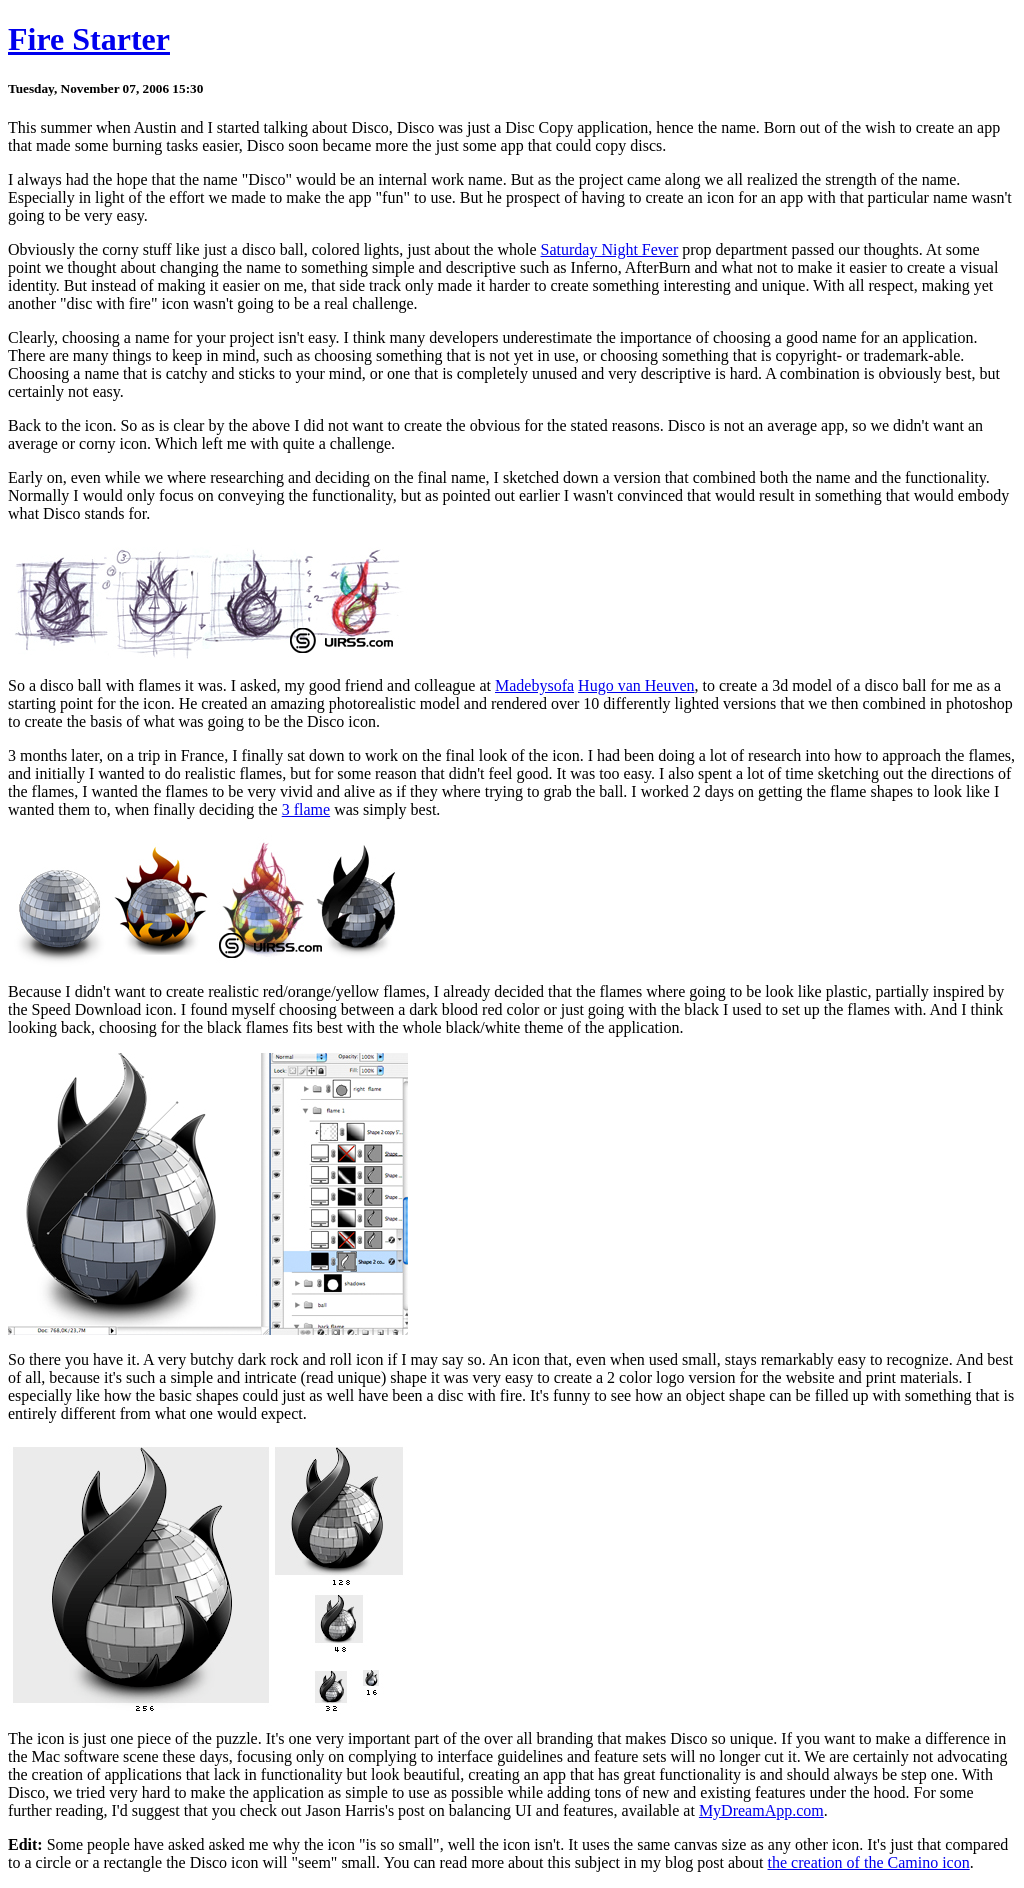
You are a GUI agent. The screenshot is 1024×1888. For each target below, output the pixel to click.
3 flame (306, 809)
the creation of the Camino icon (869, 1862)
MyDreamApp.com (761, 1810)
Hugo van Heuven (636, 685)
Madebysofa (534, 685)
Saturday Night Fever (610, 249)
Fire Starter (89, 39)
